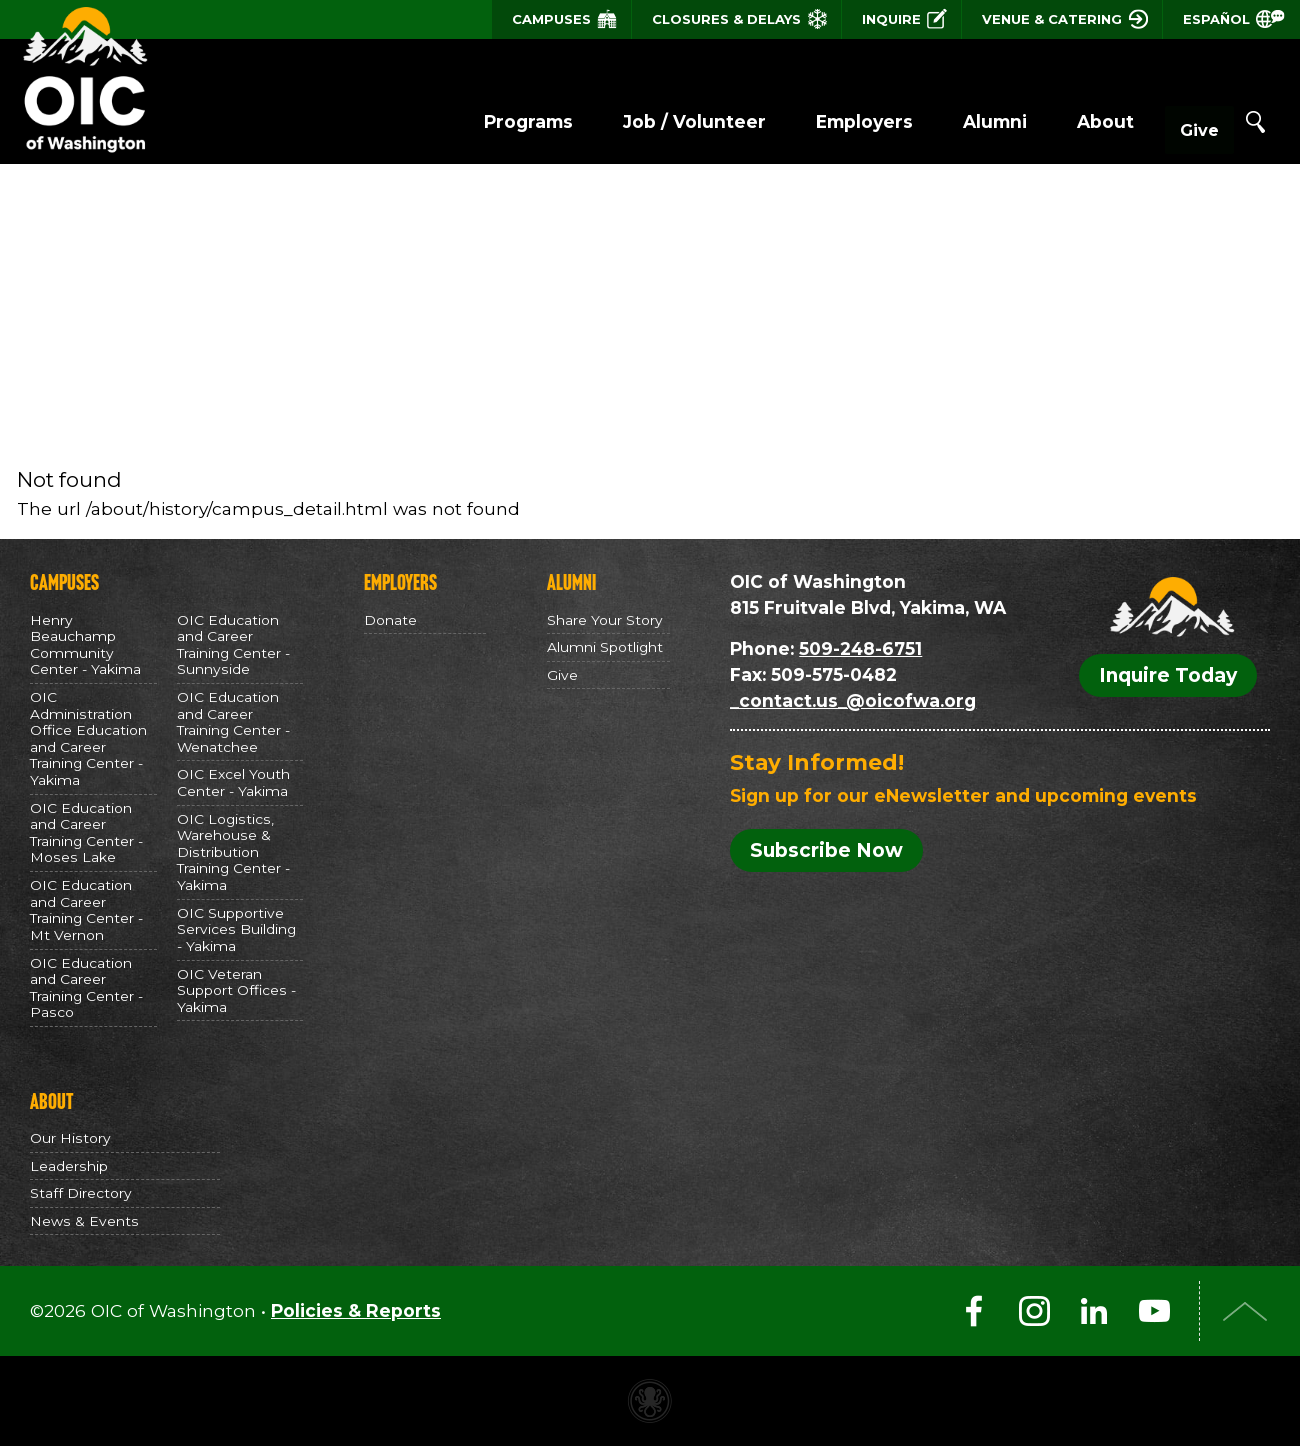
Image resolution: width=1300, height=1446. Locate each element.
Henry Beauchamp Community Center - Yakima (85, 645)
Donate (390, 620)
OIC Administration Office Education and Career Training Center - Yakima (88, 738)
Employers (824, 121)
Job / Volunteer (654, 121)
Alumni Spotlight (605, 647)
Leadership (69, 1166)
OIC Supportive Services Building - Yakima (236, 929)
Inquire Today (1168, 675)
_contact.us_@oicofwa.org (853, 700)
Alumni (955, 121)
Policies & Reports (356, 1310)
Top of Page (1245, 1311)
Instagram (1034, 1311)
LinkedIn (1094, 1311)
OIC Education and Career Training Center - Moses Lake (86, 833)
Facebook (974, 1311)
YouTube (1154, 1311)
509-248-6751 (860, 648)
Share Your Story (605, 620)
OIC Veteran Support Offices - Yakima (236, 990)
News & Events (84, 1221)
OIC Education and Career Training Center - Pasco (86, 988)
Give (1179, 122)
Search (1255, 122)
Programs (488, 121)
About (1065, 121)
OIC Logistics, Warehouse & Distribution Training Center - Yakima (233, 852)
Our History (70, 1138)
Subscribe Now (826, 850)
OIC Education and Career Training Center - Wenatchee (233, 722)
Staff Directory (81, 1193)
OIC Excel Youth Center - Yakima (233, 782)
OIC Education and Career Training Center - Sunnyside (233, 645)
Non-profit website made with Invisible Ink (650, 1401)
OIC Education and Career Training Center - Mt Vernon (86, 910)
